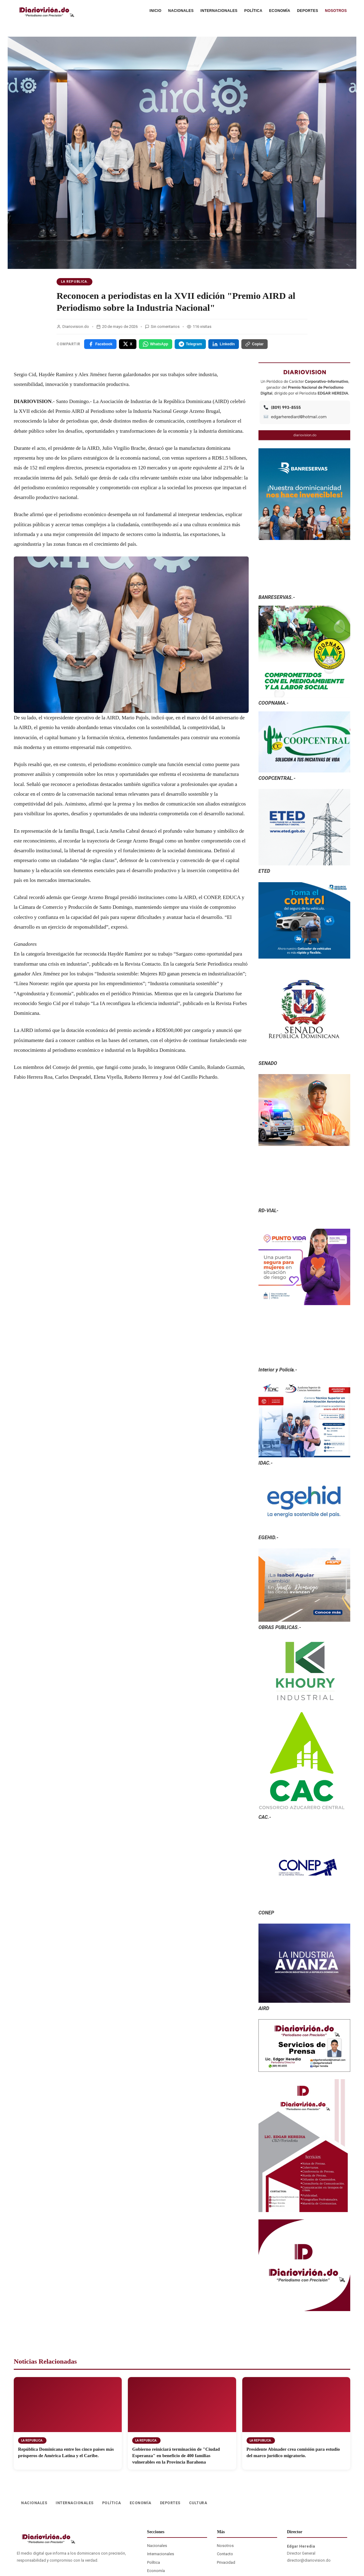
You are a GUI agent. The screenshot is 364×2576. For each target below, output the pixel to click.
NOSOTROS (336, 11)
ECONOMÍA (279, 11)
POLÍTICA (253, 11)
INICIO (156, 11)
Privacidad (226, 2562)
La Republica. (74, 282)
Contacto (225, 2554)
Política (153, 2562)
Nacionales (157, 2545)
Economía (156, 2570)
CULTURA (198, 2503)
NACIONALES (181, 11)
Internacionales (160, 2554)
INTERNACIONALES (218, 11)
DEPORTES (307, 11)
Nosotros (225, 2545)
